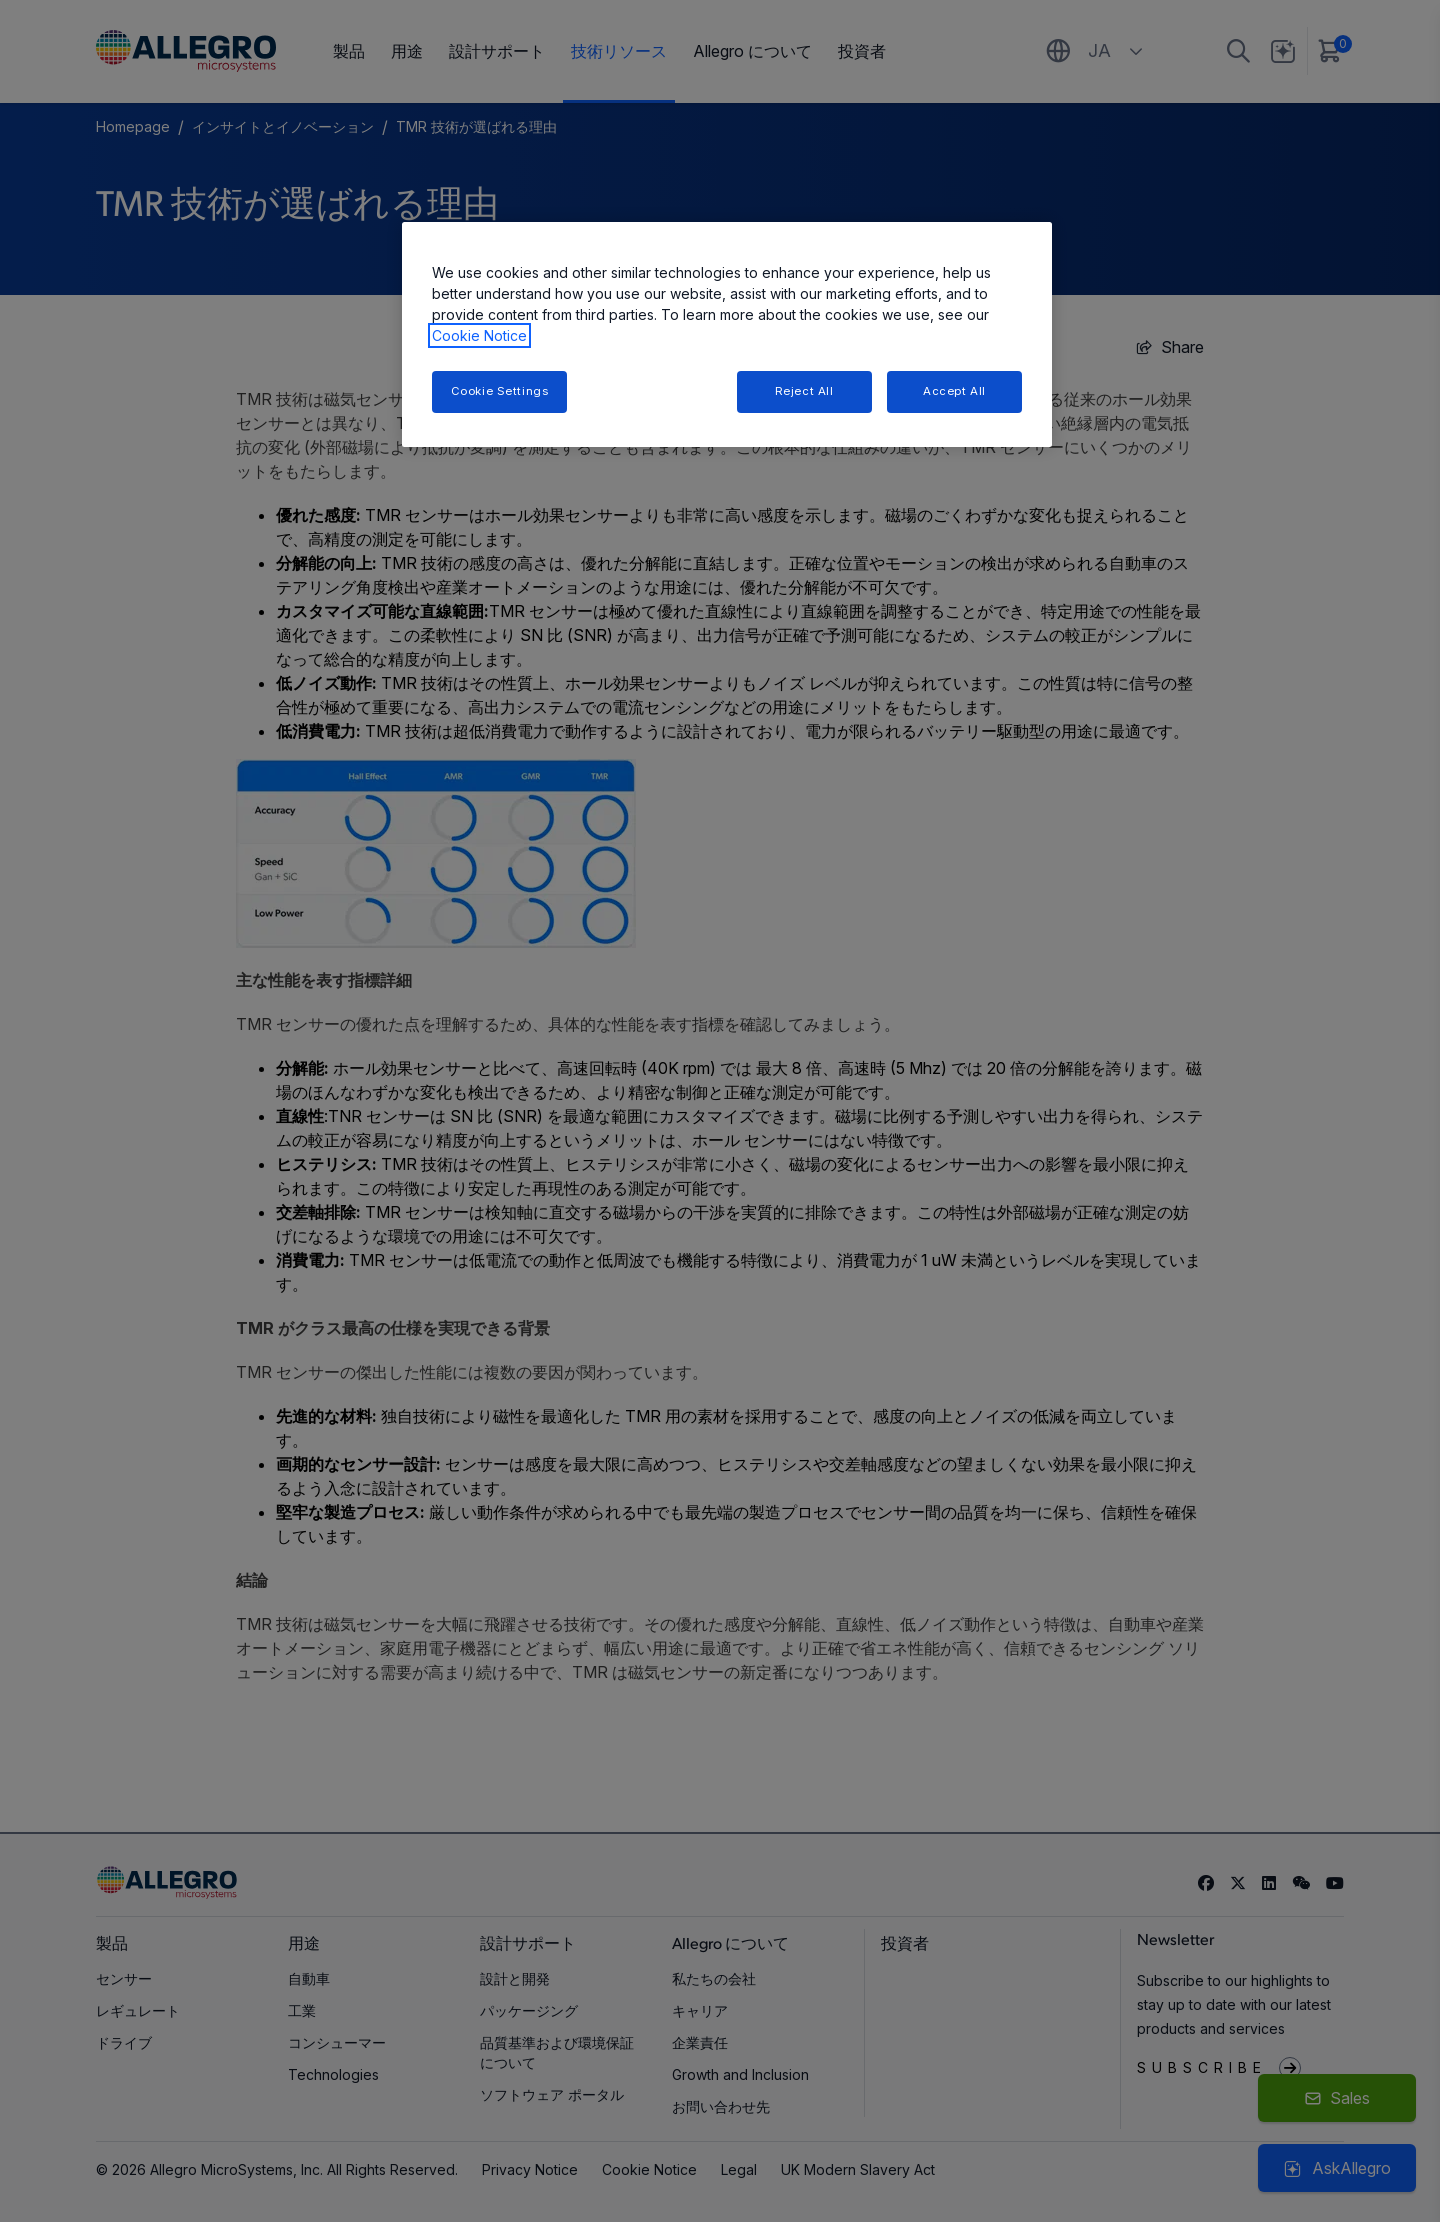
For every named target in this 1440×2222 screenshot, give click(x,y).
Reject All (804, 391)
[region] (727, 334)
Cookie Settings (500, 391)
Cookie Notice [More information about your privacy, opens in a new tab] (479, 335)
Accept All (954, 391)
